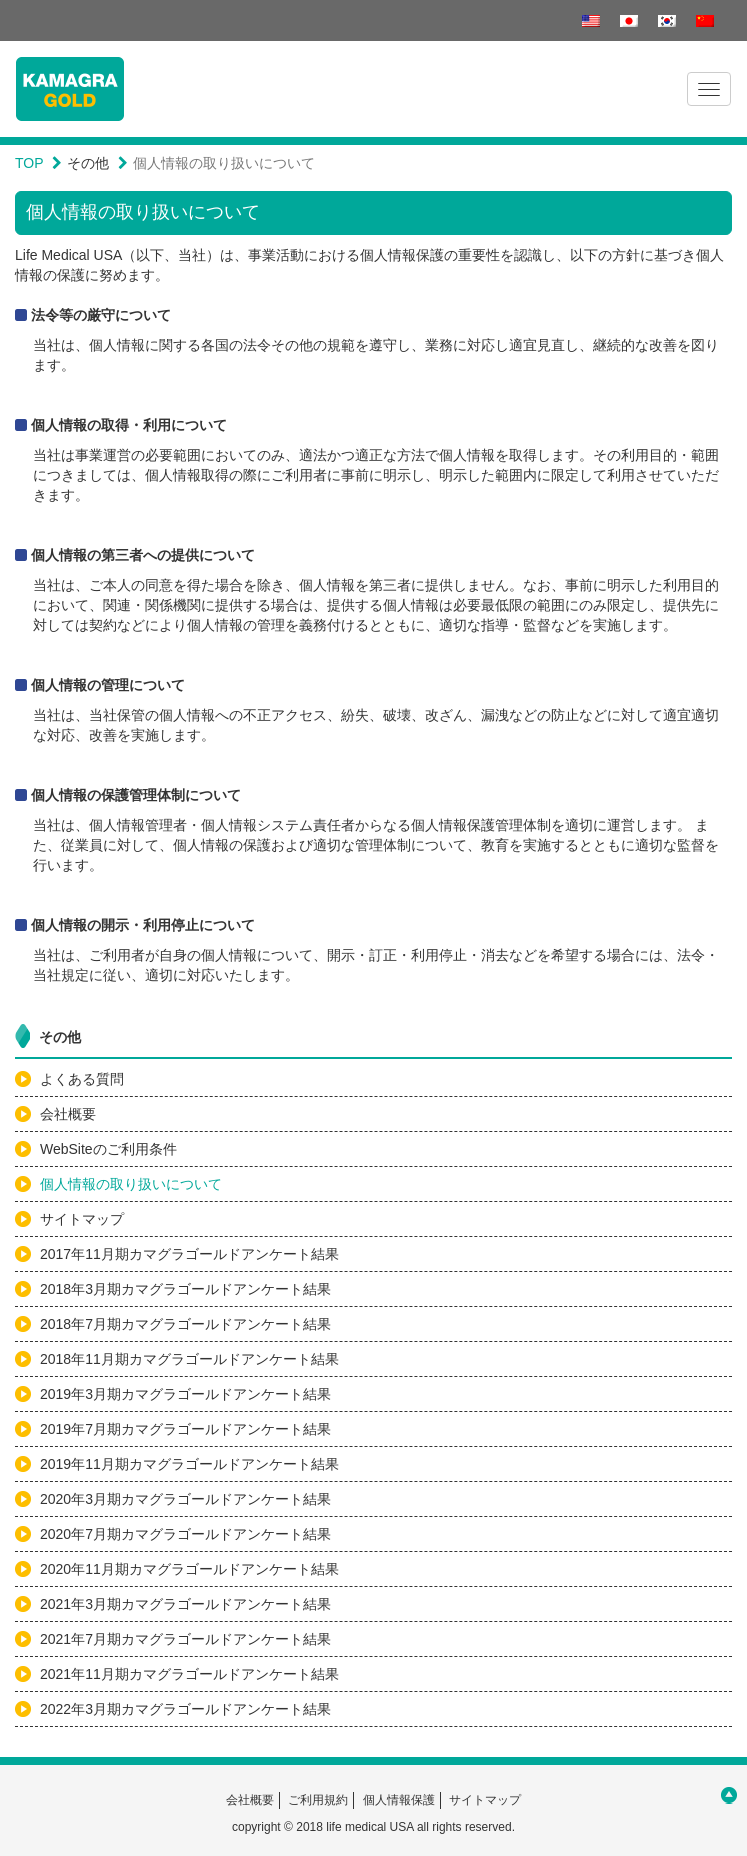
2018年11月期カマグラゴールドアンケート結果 (189, 1359)
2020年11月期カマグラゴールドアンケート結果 (189, 1569)
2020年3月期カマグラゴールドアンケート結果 (185, 1499)
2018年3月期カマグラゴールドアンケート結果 (185, 1289)
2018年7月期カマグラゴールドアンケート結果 (185, 1324)
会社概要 (68, 1114)
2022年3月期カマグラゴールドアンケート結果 (185, 1709)
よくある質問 (82, 1079)
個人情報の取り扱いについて (131, 1184)
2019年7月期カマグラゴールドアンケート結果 (185, 1429)
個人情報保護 (399, 1800)
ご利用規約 (318, 1800)
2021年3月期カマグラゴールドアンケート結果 (185, 1604)
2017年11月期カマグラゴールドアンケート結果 (189, 1254)
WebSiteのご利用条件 (108, 1149)
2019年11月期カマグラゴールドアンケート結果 (189, 1464)
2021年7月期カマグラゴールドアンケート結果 (185, 1639)
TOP (29, 163)
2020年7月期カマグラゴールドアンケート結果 (185, 1534)
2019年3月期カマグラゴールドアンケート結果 (185, 1394)
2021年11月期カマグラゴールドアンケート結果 (189, 1674)
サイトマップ (82, 1219)
